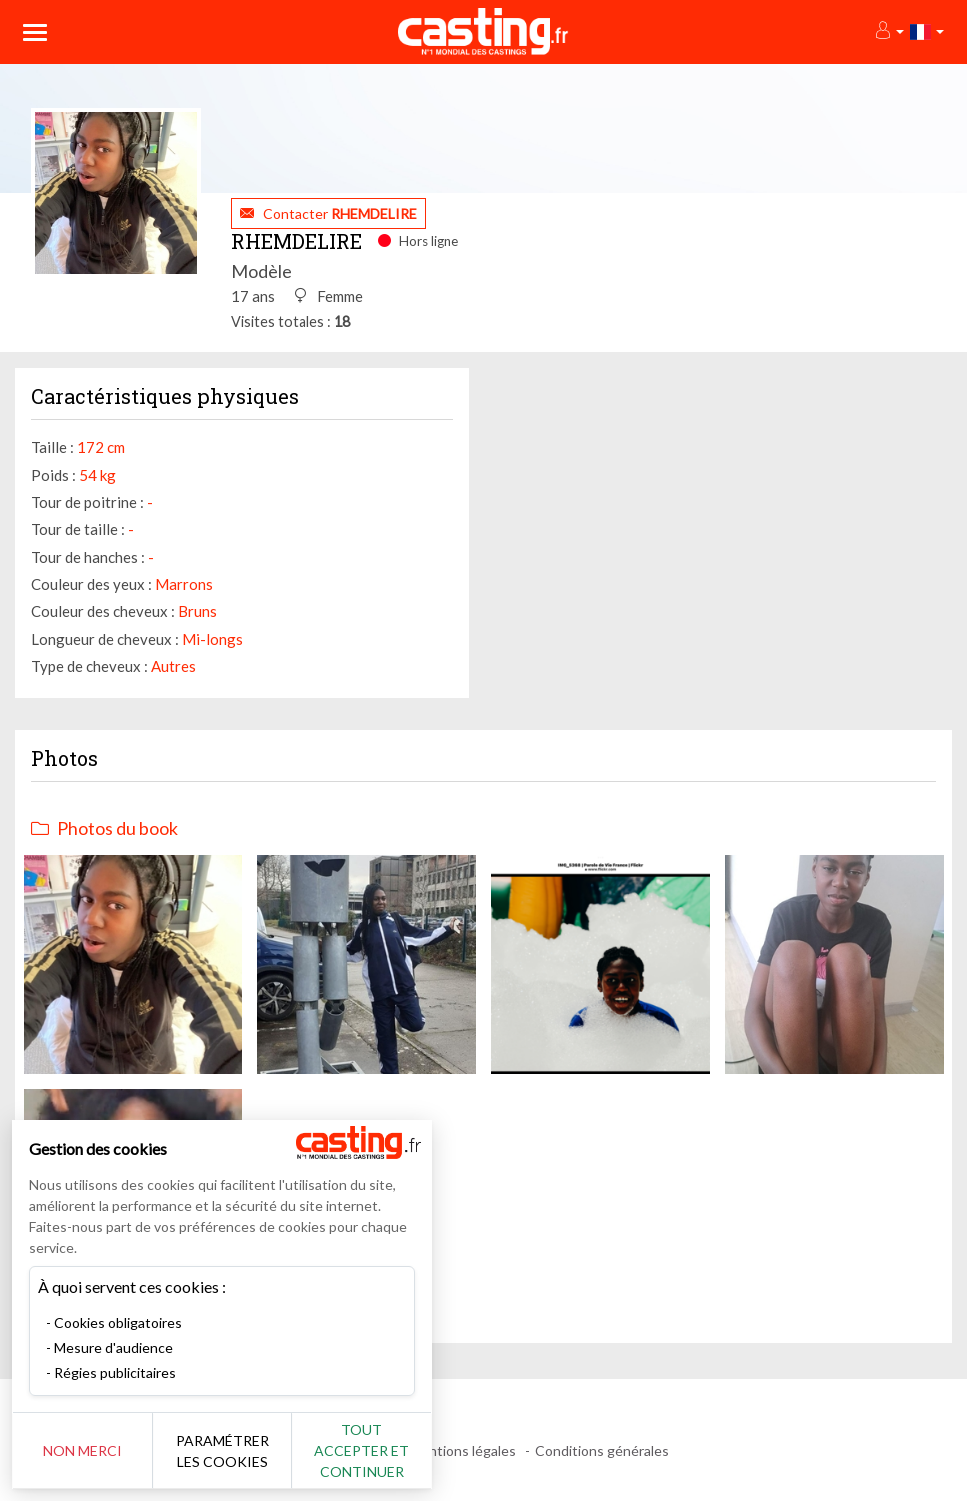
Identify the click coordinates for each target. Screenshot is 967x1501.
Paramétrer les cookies (222, 1451)
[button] (888, 31)
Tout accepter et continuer (361, 1450)
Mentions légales (462, 1450)
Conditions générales (602, 1450)
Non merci (82, 1450)
